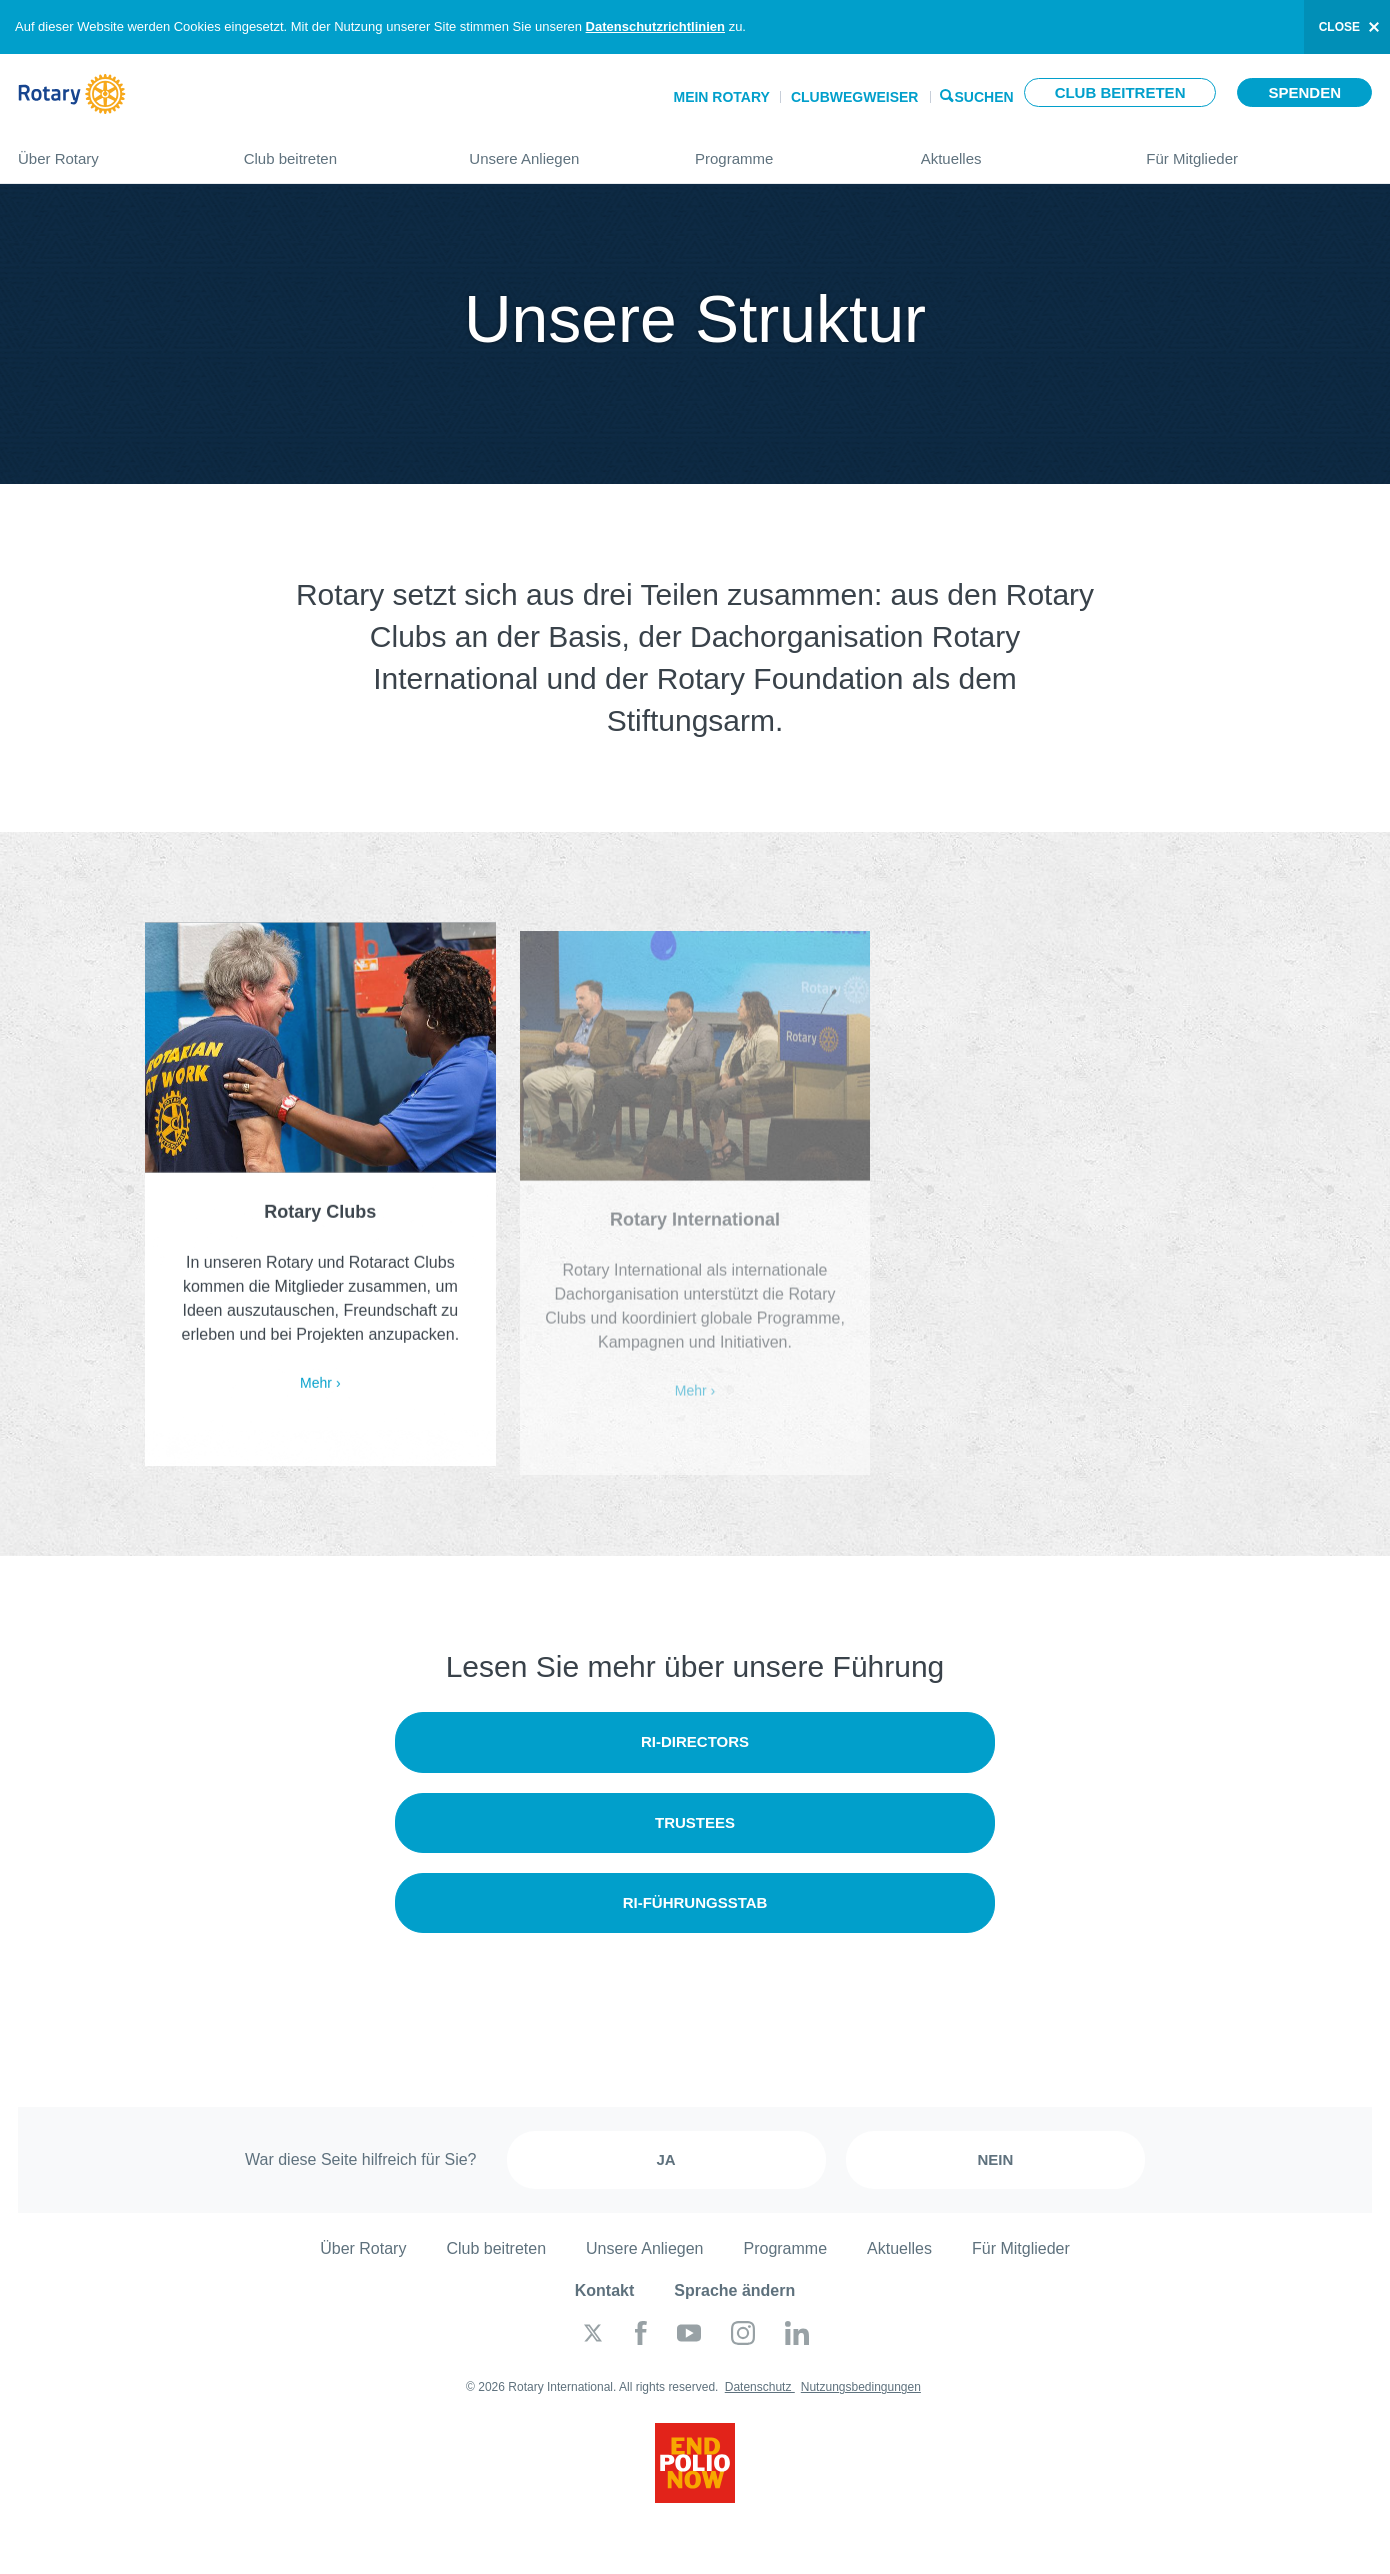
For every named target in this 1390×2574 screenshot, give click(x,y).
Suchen (984, 95)
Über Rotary (111, 150)
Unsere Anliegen (562, 150)
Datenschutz (760, 2387)
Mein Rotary (721, 97)
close (1339, 27)
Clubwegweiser (855, 97)
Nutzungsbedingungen (861, 2387)
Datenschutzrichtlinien (655, 26)
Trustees (695, 1822)
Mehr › (320, 1388)
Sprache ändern (734, 2290)
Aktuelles (1014, 150)
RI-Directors (695, 1741)
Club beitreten (1120, 92)
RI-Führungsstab (695, 1902)
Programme (788, 150)
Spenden (1304, 92)
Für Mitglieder (1259, 150)
